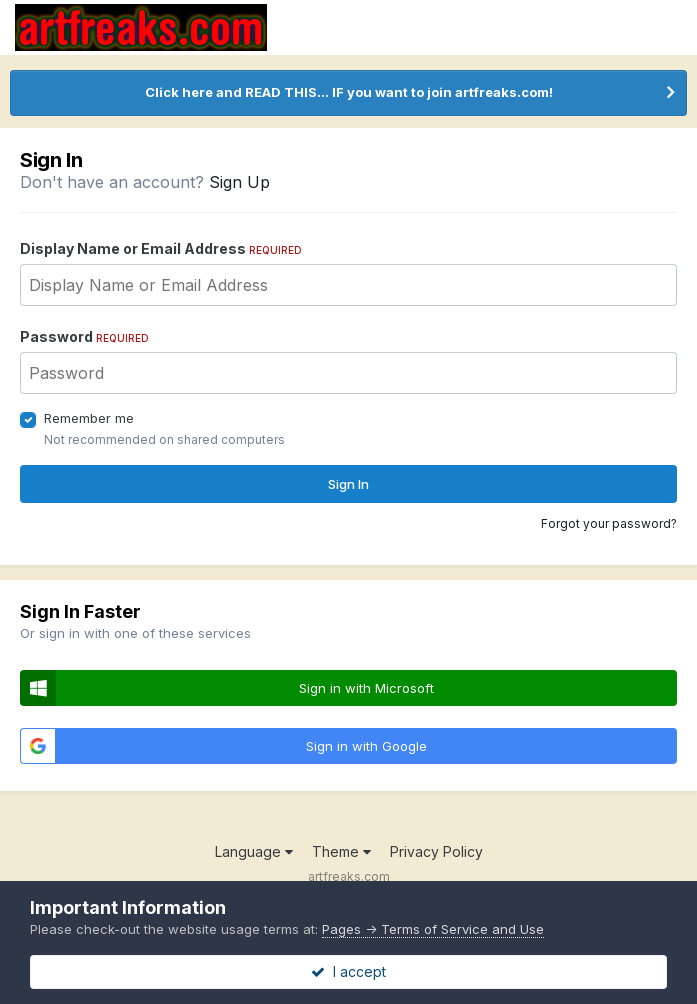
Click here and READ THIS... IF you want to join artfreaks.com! (349, 92)
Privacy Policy (436, 851)
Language (254, 851)
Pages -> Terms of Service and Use (433, 929)
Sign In (348, 484)
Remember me (89, 418)
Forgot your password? (609, 523)
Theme (341, 851)
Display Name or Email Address (161, 248)
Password (84, 336)
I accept (348, 971)
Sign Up (239, 182)
